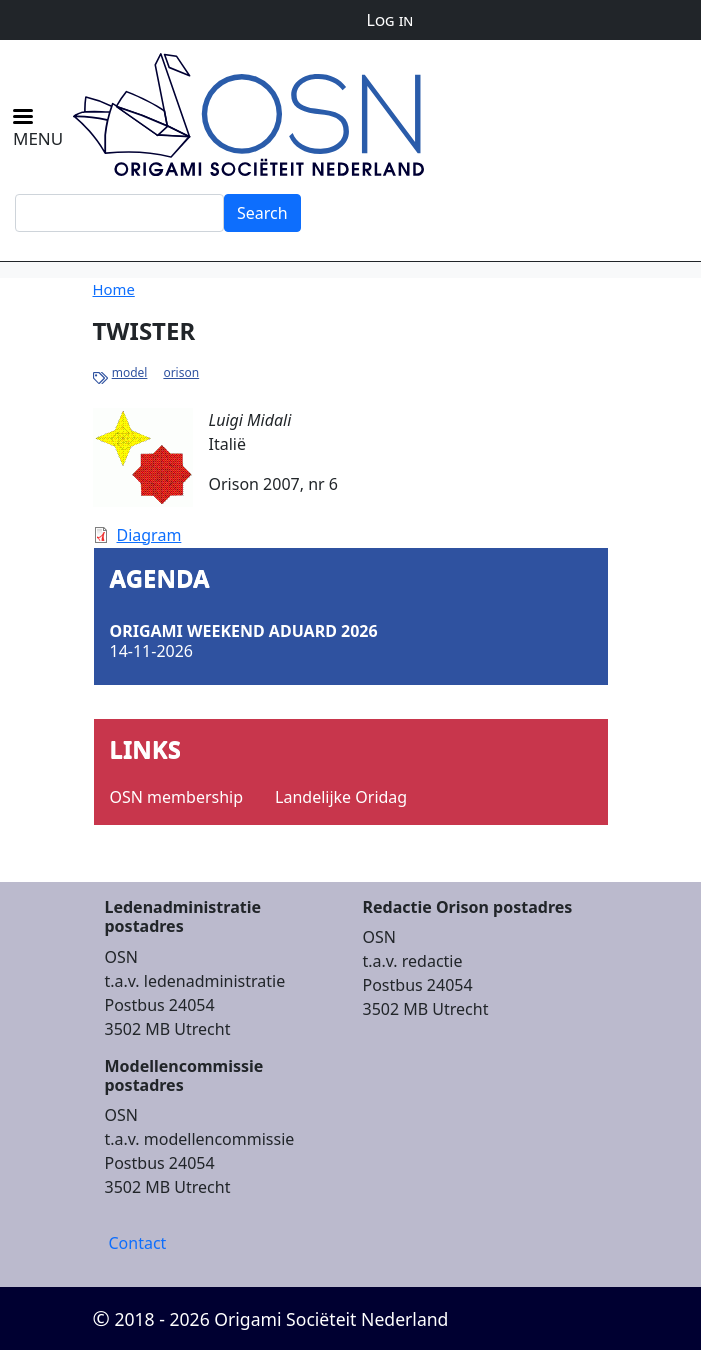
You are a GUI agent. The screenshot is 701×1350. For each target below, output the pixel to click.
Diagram (149, 535)
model (130, 372)
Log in (390, 20)
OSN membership (177, 797)
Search (262, 213)
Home (114, 289)
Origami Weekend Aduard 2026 (244, 631)
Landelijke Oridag (341, 797)
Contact (138, 1243)
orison (181, 372)
